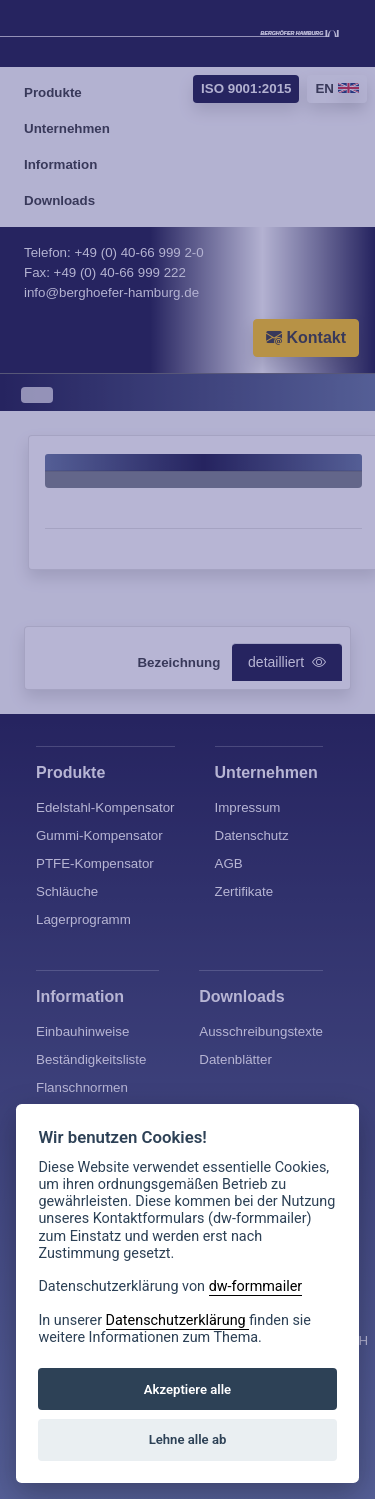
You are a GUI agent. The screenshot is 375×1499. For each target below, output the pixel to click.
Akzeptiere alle (187, 1389)
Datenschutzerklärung (178, 1320)
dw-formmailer (256, 1286)
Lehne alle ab (188, 1439)
